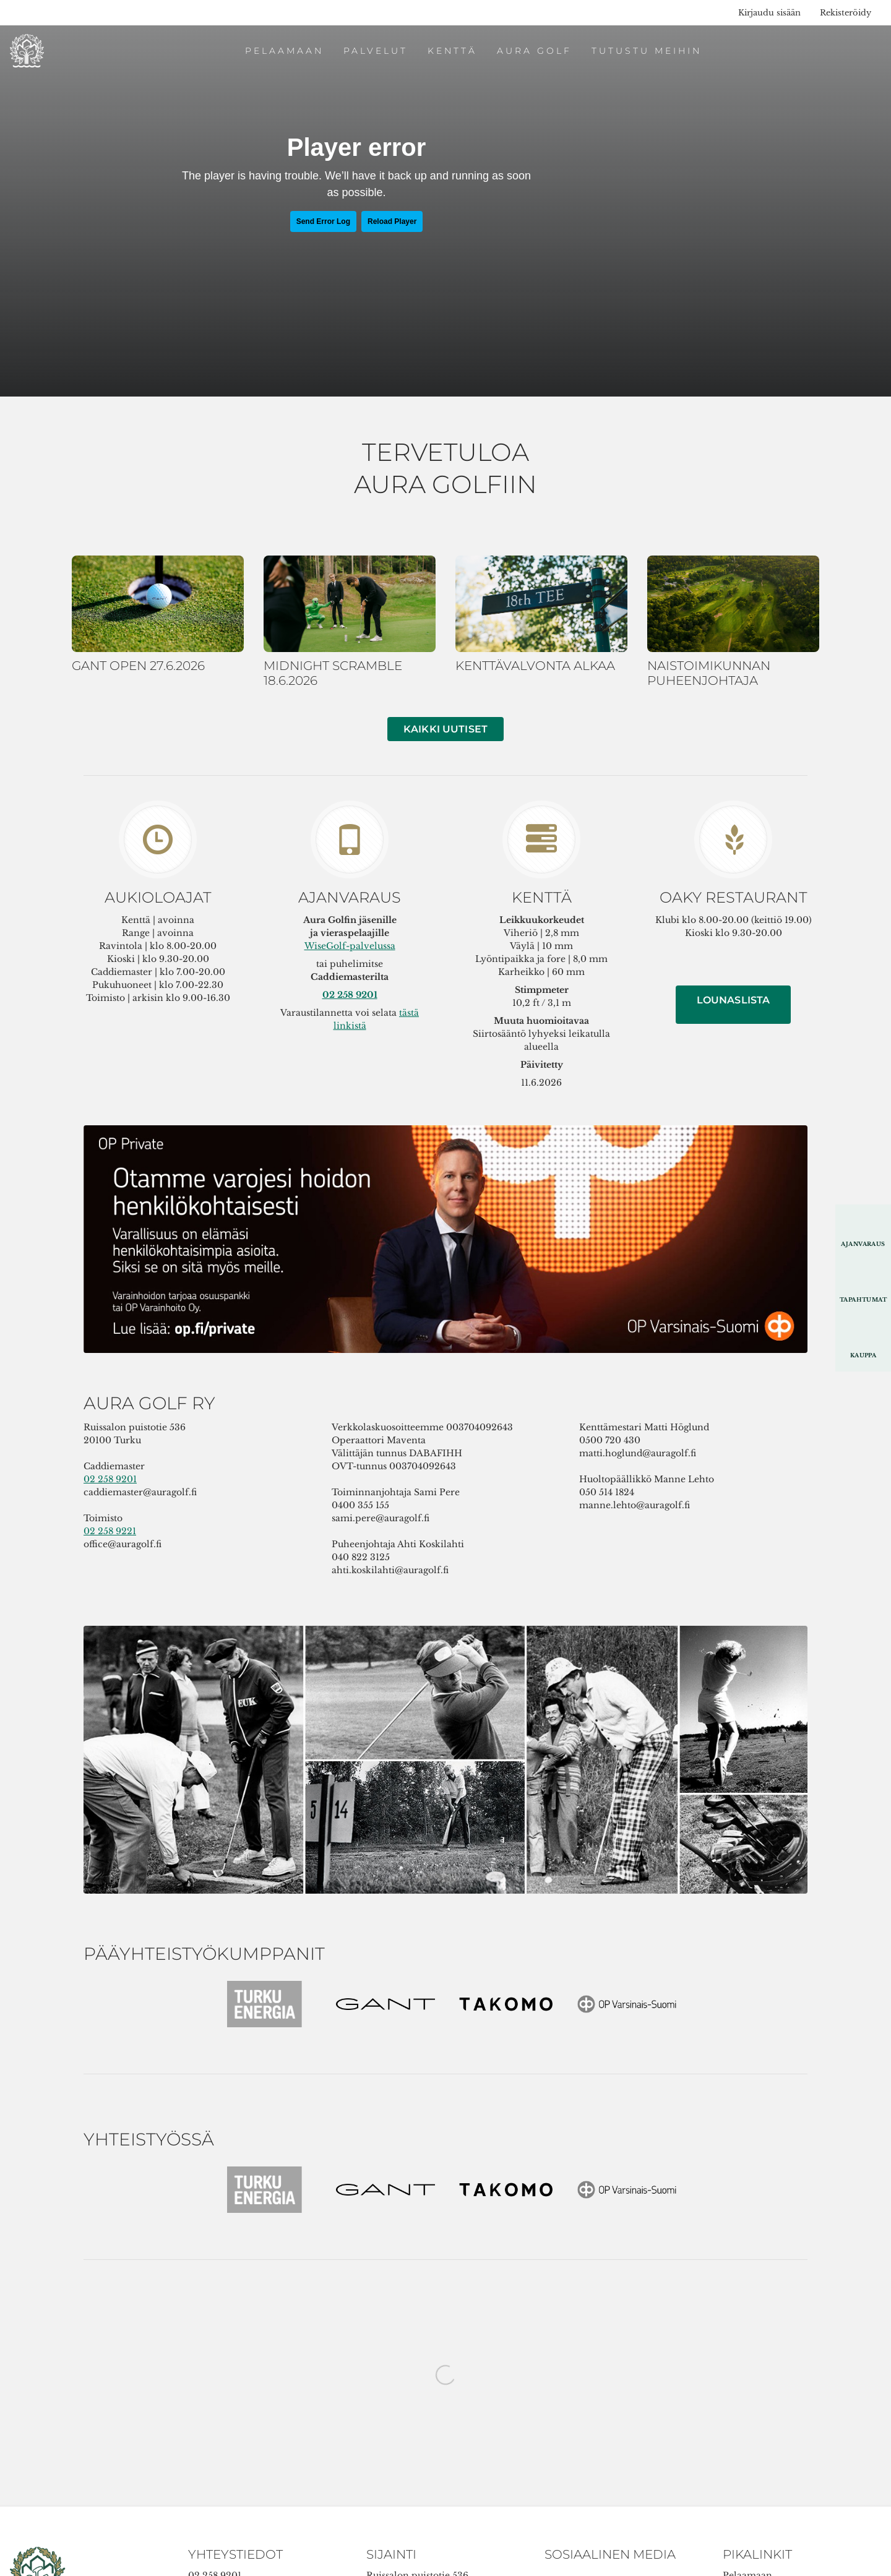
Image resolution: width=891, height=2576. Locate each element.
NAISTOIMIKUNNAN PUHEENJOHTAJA (708, 673)
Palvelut (375, 50)
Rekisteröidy (845, 12)
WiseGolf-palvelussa (349, 945)
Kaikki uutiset (445, 729)
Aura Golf (534, 50)
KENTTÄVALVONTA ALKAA (535, 665)
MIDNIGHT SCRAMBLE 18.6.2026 (333, 673)
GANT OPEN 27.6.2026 (138, 665)
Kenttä (452, 50)
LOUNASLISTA (733, 1000)
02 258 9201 (110, 1479)
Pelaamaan (284, 50)
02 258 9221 (110, 1531)
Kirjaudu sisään (769, 12)
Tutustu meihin (647, 50)
